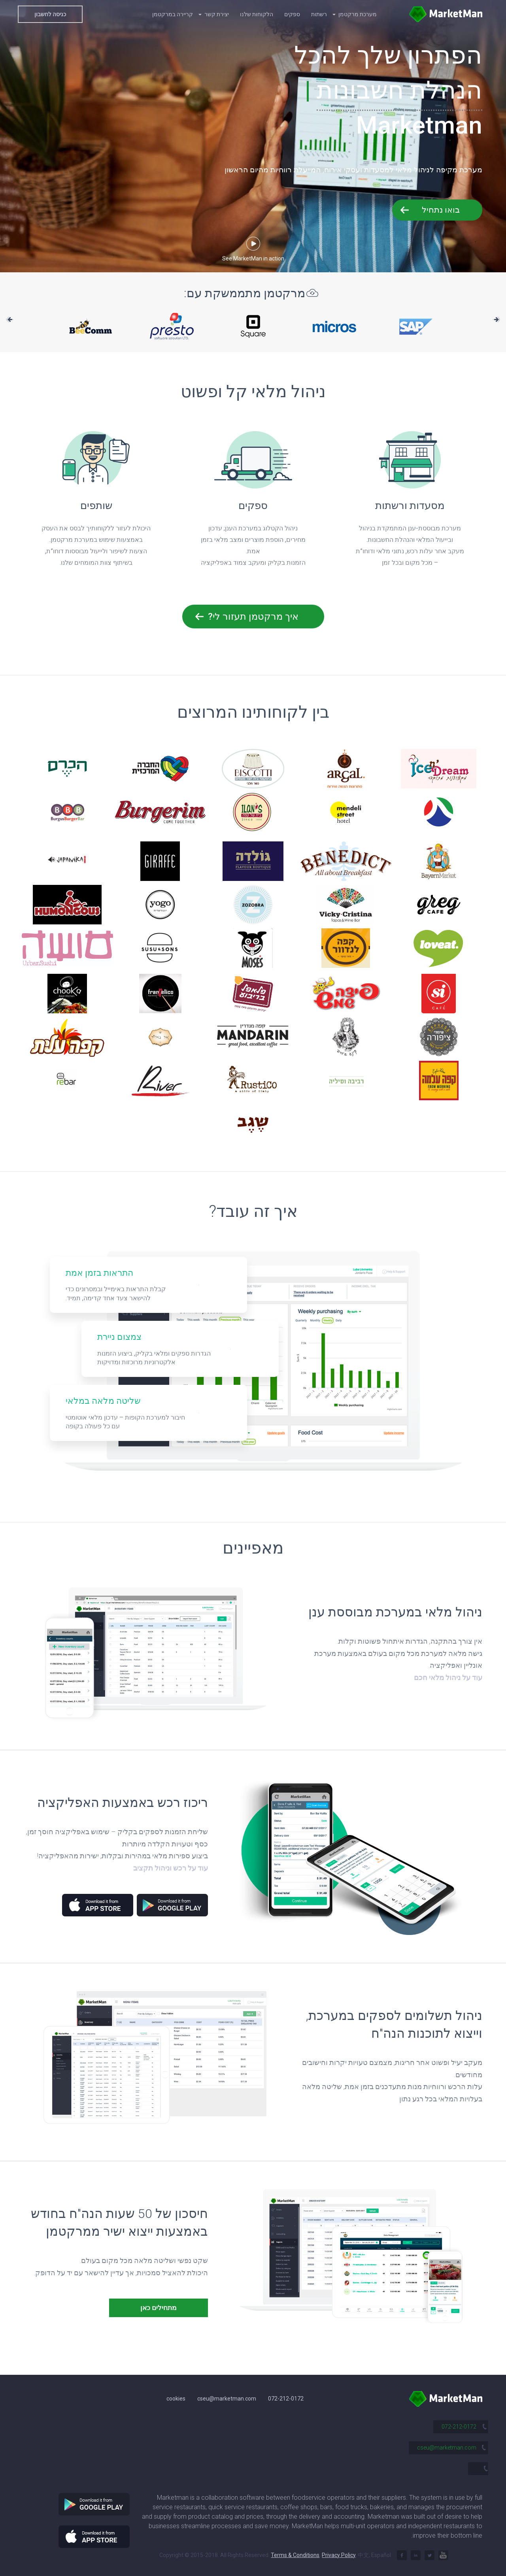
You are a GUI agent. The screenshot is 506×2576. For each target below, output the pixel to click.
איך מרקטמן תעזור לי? (253, 616)
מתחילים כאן (158, 2308)
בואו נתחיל (441, 210)
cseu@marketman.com (226, 2398)
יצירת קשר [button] (213, 14)
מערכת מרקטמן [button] (354, 14)
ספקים (292, 14)
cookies (175, 2398)
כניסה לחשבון (50, 14)
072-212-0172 (286, 2398)
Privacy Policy (338, 2555)
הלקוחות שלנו (256, 14)
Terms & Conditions (295, 2555)
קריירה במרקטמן (172, 14)
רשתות (319, 14)
